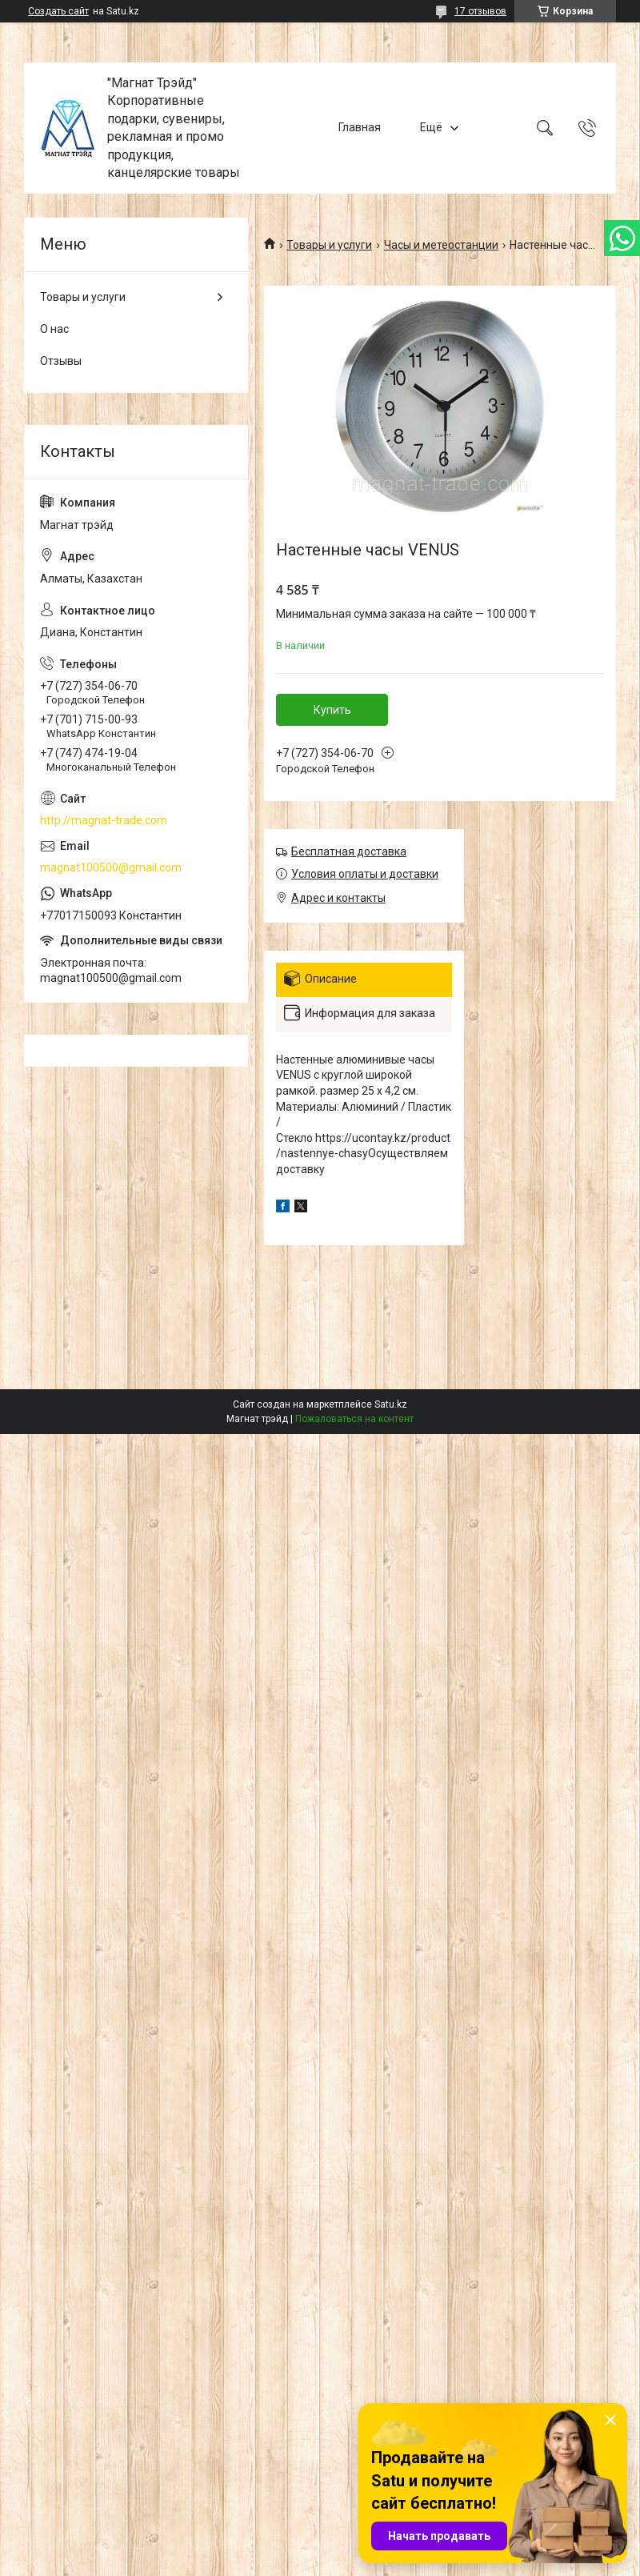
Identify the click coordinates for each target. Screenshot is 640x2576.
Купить (332, 709)
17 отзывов (480, 11)
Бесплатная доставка (348, 851)
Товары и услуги (329, 244)
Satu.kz (390, 1404)
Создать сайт (58, 11)
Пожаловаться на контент (354, 1418)
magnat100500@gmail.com (111, 867)
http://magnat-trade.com (103, 820)
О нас (54, 329)
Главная (359, 127)
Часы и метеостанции (441, 244)
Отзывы (61, 361)
